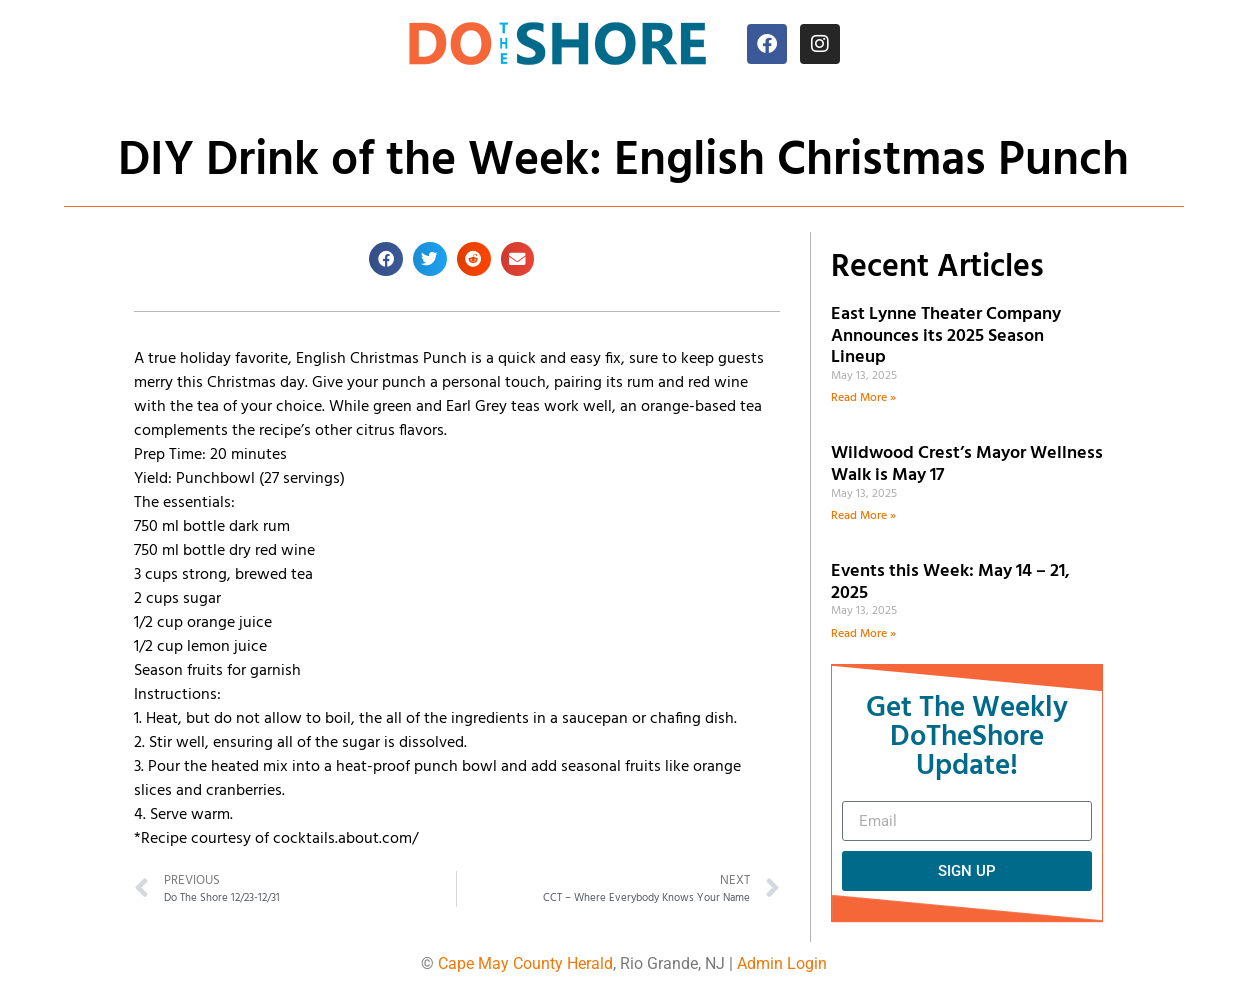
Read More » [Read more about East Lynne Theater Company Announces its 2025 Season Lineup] (863, 398)
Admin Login (782, 963)
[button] (386, 259)
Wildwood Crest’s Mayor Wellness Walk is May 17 (967, 464)
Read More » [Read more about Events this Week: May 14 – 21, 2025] (863, 634)
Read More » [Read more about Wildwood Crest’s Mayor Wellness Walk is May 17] (863, 516)
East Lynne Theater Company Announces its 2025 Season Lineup (946, 336)
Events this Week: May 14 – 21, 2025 (950, 582)
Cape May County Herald (525, 963)
